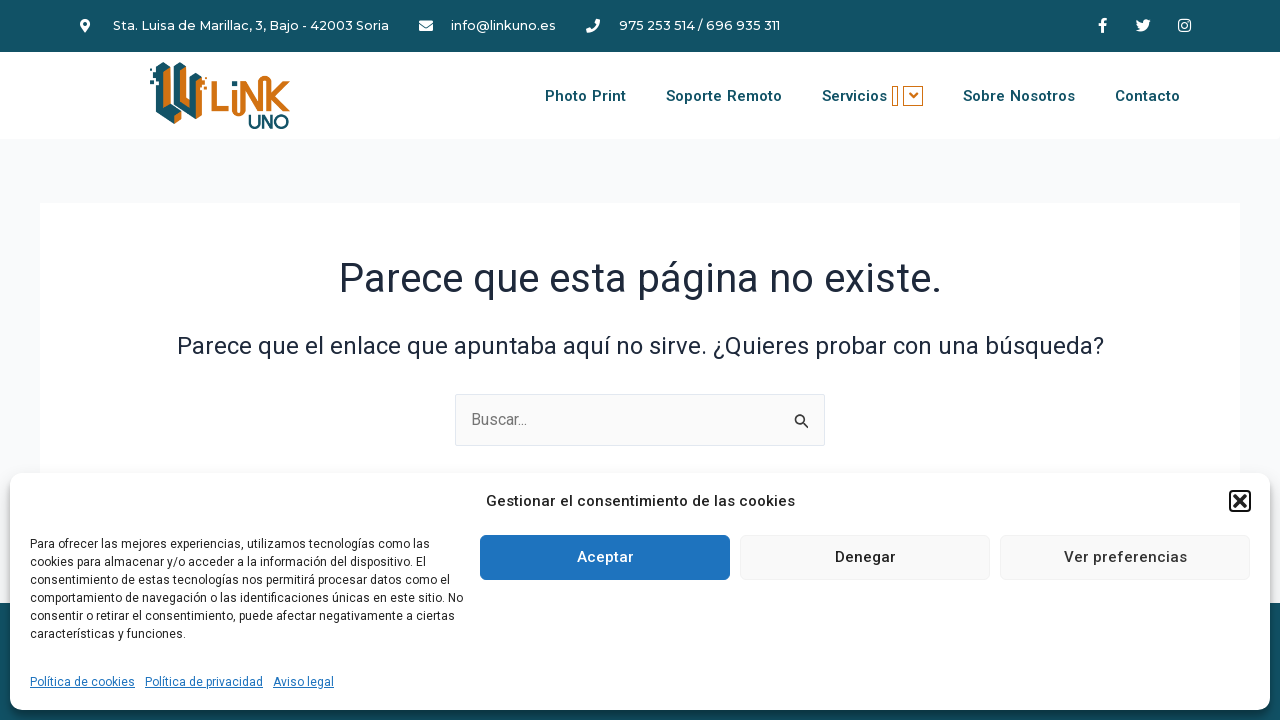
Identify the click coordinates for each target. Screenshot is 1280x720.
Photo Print (585, 96)
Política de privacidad (204, 682)
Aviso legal (303, 682)
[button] (1240, 501)
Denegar (865, 557)
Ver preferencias (1125, 557)
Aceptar (605, 557)
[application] (895, 96)
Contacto (1147, 96)
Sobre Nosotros (1019, 96)
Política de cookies (82, 682)
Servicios (872, 96)
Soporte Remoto (724, 96)
